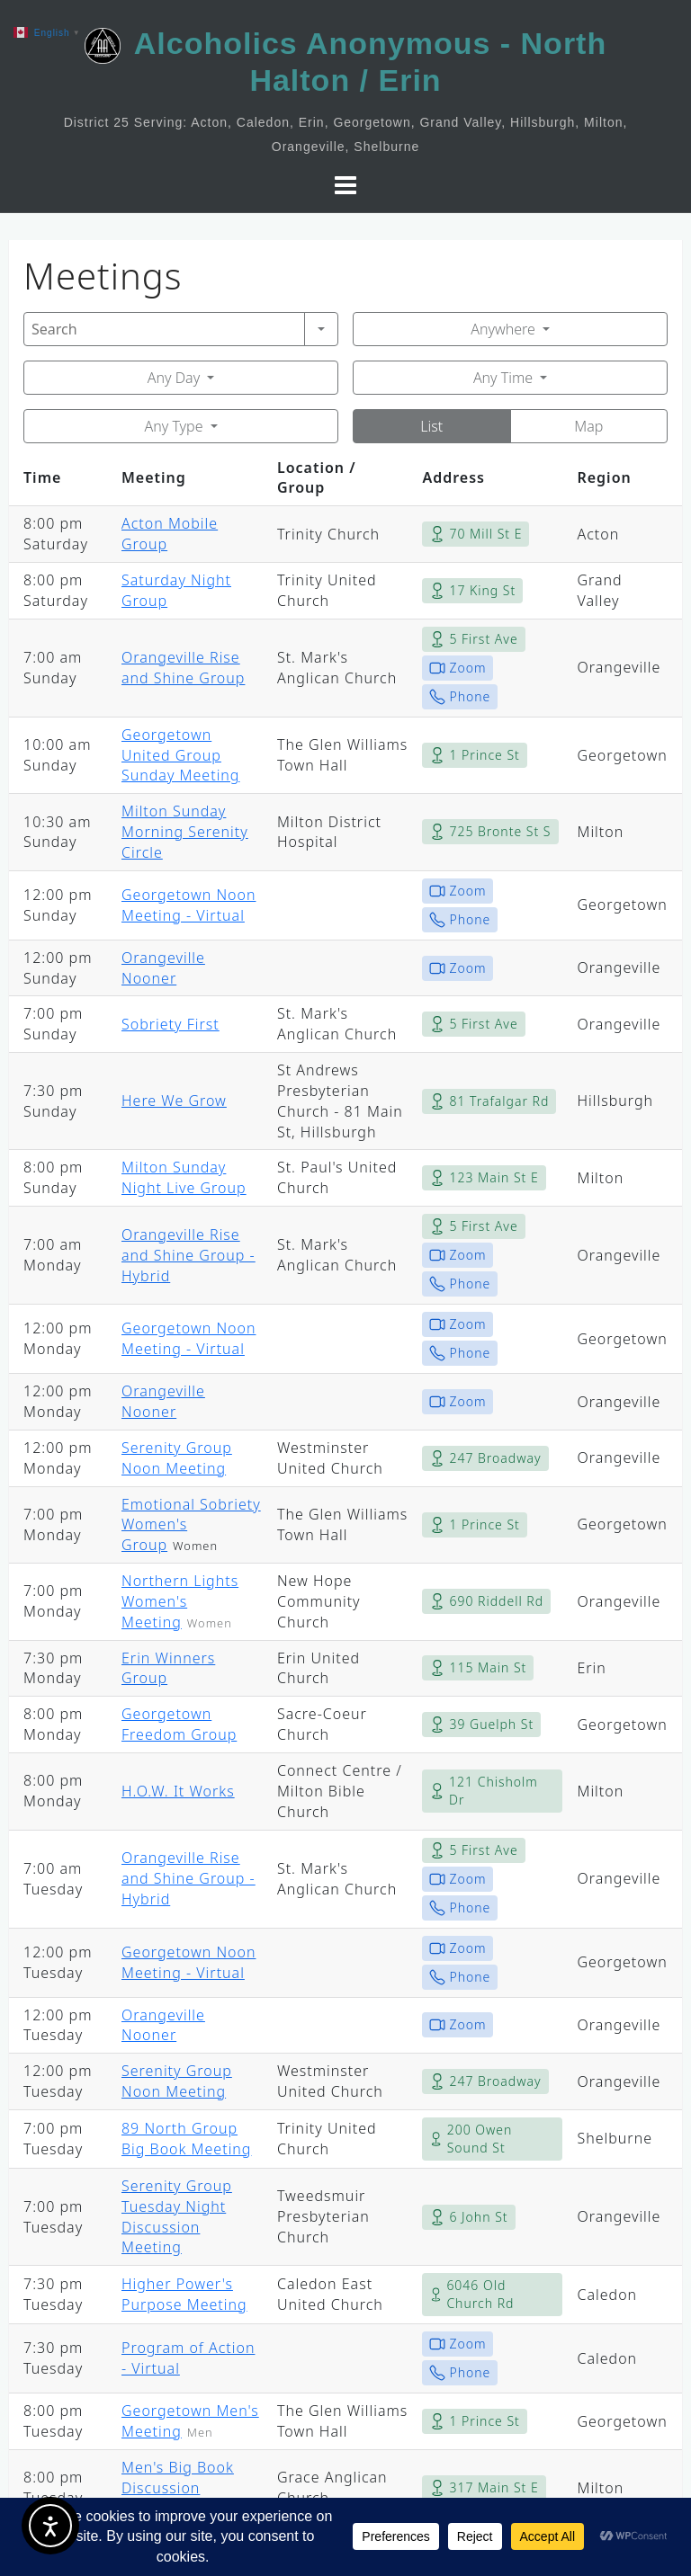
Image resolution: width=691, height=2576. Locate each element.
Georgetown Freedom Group (179, 1724)
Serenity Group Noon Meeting (176, 1458)
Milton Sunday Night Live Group (184, 1177)
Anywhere (503, 329)
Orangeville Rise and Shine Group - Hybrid (188, 1255)
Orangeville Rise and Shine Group (183, 667)
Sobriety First (170, 1024)
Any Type (174, 426)
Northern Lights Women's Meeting (179, 1601)
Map (588, 426)
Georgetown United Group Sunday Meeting (180, 755)
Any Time (503, 378)
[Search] (164, 329)
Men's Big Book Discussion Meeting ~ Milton (184, 2487)
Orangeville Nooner (163, 968)
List (431, 426)
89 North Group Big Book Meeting (186, 2138)
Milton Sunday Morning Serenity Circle (184, 831)
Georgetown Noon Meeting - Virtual (188, 905)
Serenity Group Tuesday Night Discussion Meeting (176, 2217)
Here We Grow (174, 1100)
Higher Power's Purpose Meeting (184, 2294)
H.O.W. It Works (178, 1791)
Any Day (174, 378)
